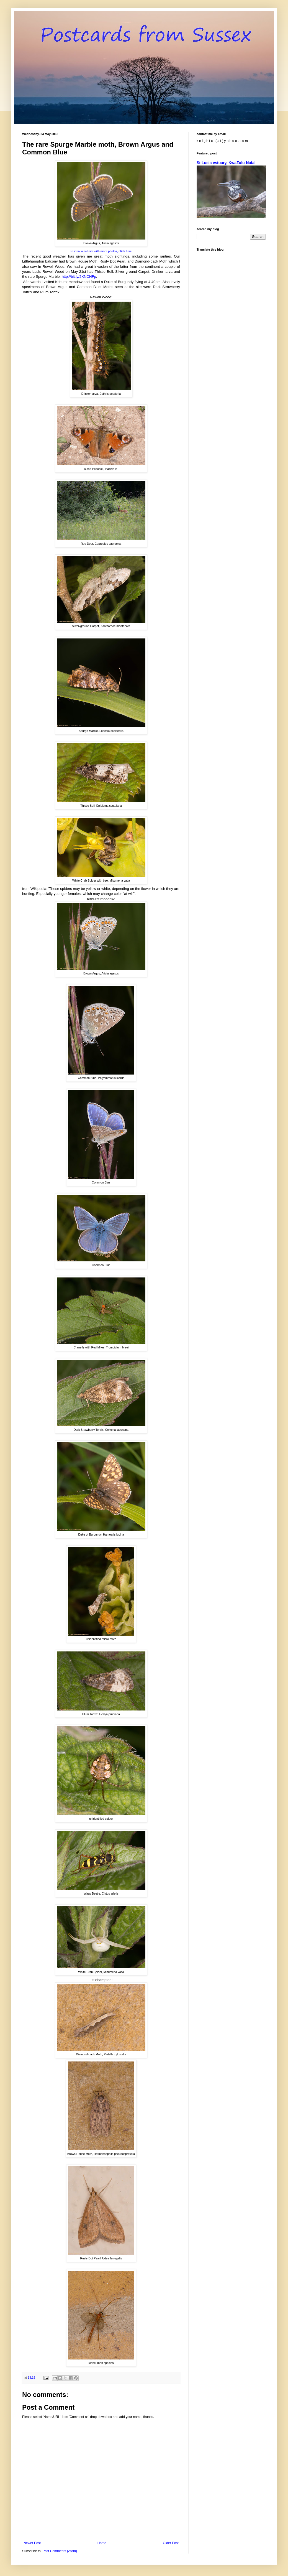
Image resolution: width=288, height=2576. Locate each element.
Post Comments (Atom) (59, 2551)
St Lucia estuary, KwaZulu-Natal (226, 163)
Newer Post (32, 2543)
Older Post (171, 2543)
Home (101, 2543)
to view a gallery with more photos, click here (101, 251)
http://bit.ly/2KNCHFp (79, 276)
